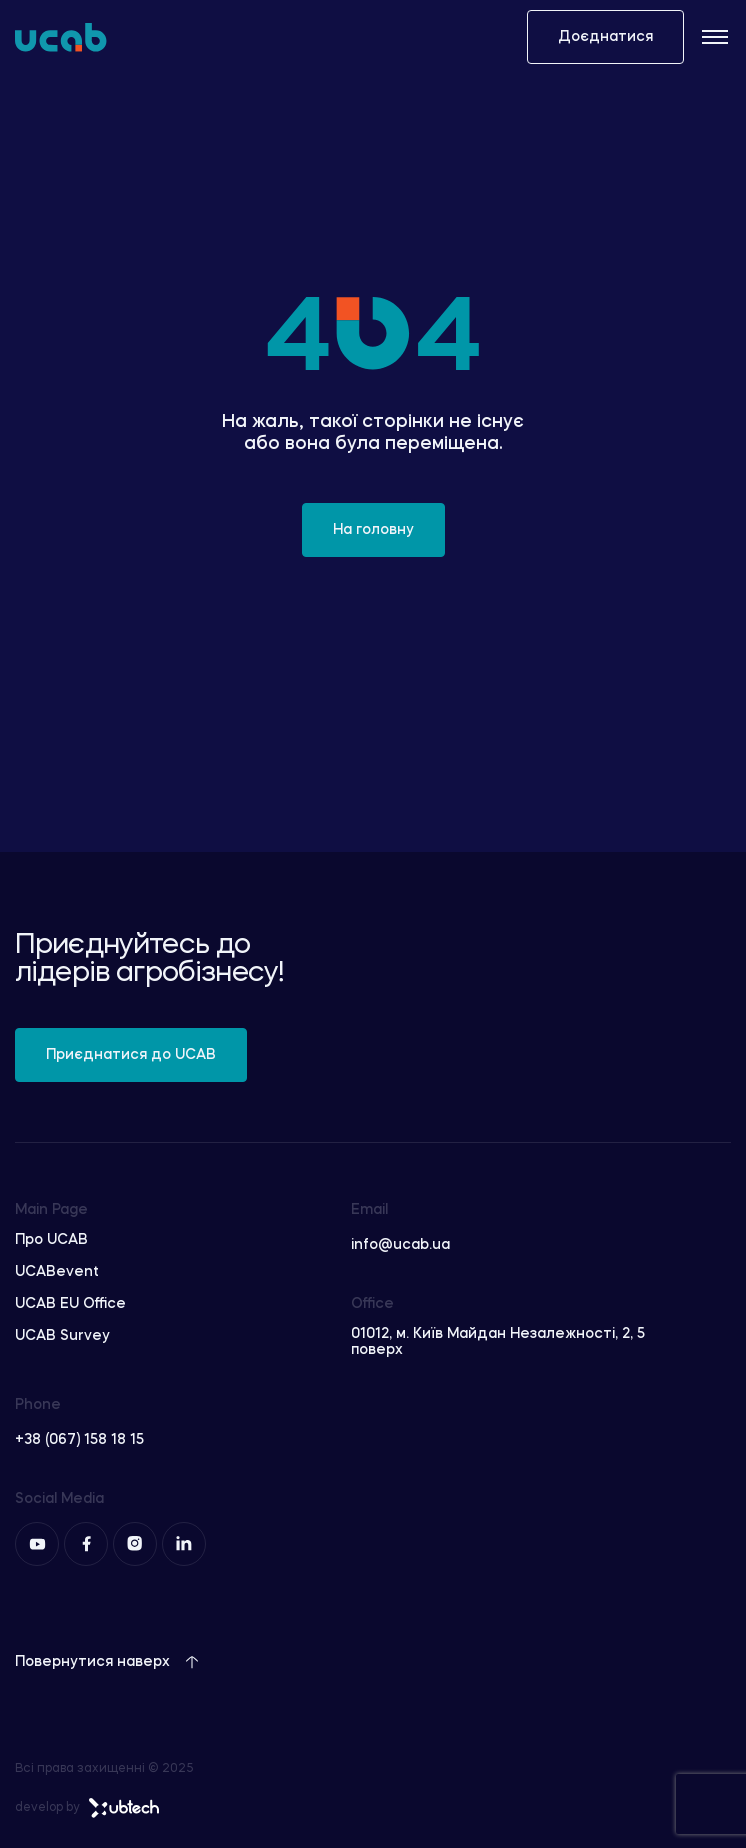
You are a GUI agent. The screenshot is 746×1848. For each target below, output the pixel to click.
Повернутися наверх (107, 1662)
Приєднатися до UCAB (131, 1055)
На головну (373, 530)
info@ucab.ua (400, 1245)
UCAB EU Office (70, 1304)
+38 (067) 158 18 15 (79, 1440)
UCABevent (57, 1272)
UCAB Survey (62, 1336)
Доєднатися (605, 37)
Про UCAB (51, 1240)
